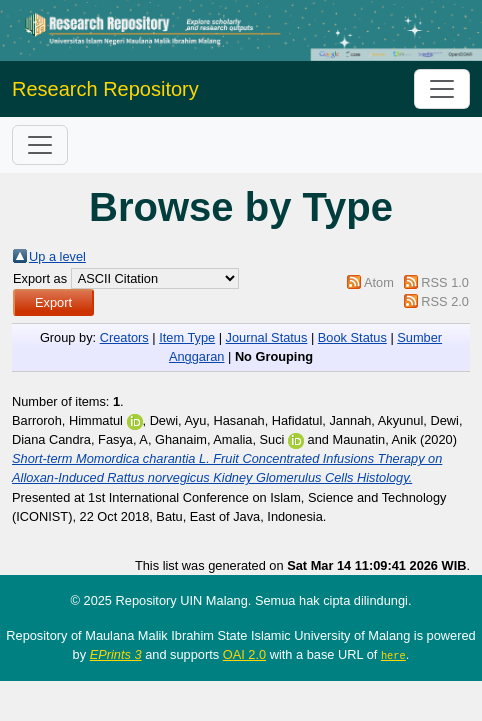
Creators (124, 337)
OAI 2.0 (244, 654)
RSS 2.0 (445, 301)
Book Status (352, 337)
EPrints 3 (116, 654)
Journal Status (267, 337)
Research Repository (105, 89)
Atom (379, 282)
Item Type (187, 337)
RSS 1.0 (445, 282)
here (393, 655)
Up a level (57, 256)
